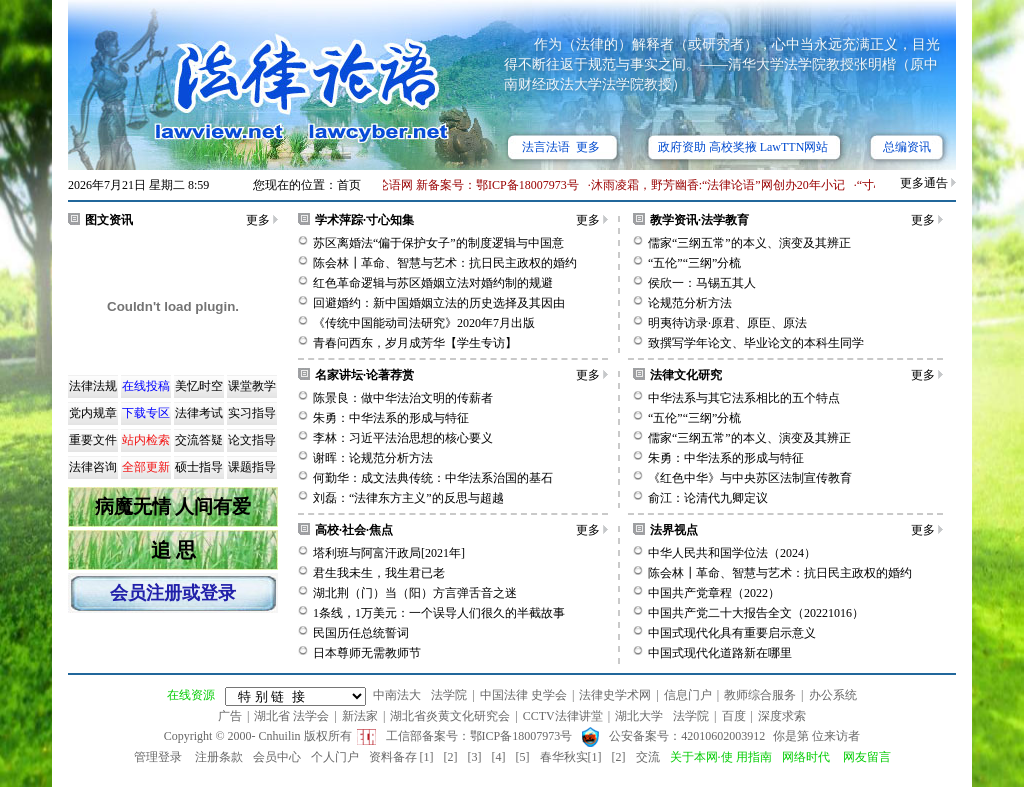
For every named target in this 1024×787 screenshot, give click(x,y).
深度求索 (782, 716)
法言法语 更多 (561, 147)
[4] (499, 757)
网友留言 (867, 757)
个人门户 (335, 757)
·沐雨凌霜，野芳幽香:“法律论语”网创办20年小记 (720, 185)
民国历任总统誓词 (361, 633)
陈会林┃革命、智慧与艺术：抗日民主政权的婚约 (445, 263)
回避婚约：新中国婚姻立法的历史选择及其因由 (439, 303)
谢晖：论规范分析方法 (373, 458)
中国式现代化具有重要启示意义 (732, 633)
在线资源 (191, 695)
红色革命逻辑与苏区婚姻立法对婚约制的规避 (433, 283)
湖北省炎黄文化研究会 (450, 716)
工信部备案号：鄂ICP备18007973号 (479, 736)
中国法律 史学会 (523, 695)
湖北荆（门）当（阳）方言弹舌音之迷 (415, 593)
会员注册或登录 (173, 593)
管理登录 (158, 757)
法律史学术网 (615, 695)
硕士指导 (199, 467)
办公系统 (833, 695)
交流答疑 (199, 440)
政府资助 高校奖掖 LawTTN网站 (743, 147)
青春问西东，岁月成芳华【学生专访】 (415, 343)
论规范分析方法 (690, 303)
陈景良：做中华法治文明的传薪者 (403, 398)
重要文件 (93, 440)
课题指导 (252, 467)
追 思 (173, 550)
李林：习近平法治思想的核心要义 (403, 438)
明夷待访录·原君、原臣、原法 (727, 323)
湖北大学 (639, 716)
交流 (648, 757)
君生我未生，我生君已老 (379, 573)
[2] (451, 757)
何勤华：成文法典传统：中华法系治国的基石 (433, 478)
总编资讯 (907, 147)
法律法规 (93, 386)
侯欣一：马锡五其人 (702, 283)
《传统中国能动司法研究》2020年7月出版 (424, 323)
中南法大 (397, 695)
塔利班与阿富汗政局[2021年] (389, 553)
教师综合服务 (760, 695)
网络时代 (806, 757)
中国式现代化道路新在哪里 (720, 653)
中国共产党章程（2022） (714, 593)
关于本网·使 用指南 (721, 757)
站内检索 (146, 440)
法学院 (449, 695)
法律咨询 (93, 467)
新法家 (360, 716)
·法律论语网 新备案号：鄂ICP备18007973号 (468, 185)
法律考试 (199, 413)
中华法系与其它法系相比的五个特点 (744, 398)
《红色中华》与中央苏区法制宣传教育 (750, 478)
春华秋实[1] (571, 757)
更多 (258, 220)
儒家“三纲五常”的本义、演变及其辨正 (749, 243)
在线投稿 (146, 386)
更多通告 (924, 183)
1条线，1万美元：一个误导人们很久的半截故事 (439, 613)
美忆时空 (199, 386)
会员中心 (277, 757)
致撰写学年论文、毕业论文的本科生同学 (756, 343)
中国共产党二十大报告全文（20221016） (756, 613)
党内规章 (93, 413)
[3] (475, 757)
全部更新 (146, 467)
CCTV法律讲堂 (563, 716)
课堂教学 (252, 386)
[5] (523, 757)
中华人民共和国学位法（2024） (732, 553)
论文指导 (252, 440)
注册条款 (219, 757)
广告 (230, 716)
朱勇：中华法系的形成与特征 (391, 418)
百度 (734, 716)
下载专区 (146, 413)
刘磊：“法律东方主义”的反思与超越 (408, 498)
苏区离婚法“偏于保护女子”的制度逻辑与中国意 (438, 243)
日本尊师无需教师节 (367, 653)
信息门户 (688, 695)
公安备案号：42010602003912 (687, 736)
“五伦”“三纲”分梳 (694, 263)
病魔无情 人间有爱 (173, 506)
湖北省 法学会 (291, 716)
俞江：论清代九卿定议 (708, 498)
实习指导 (252, 413)
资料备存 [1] (401, 757)
